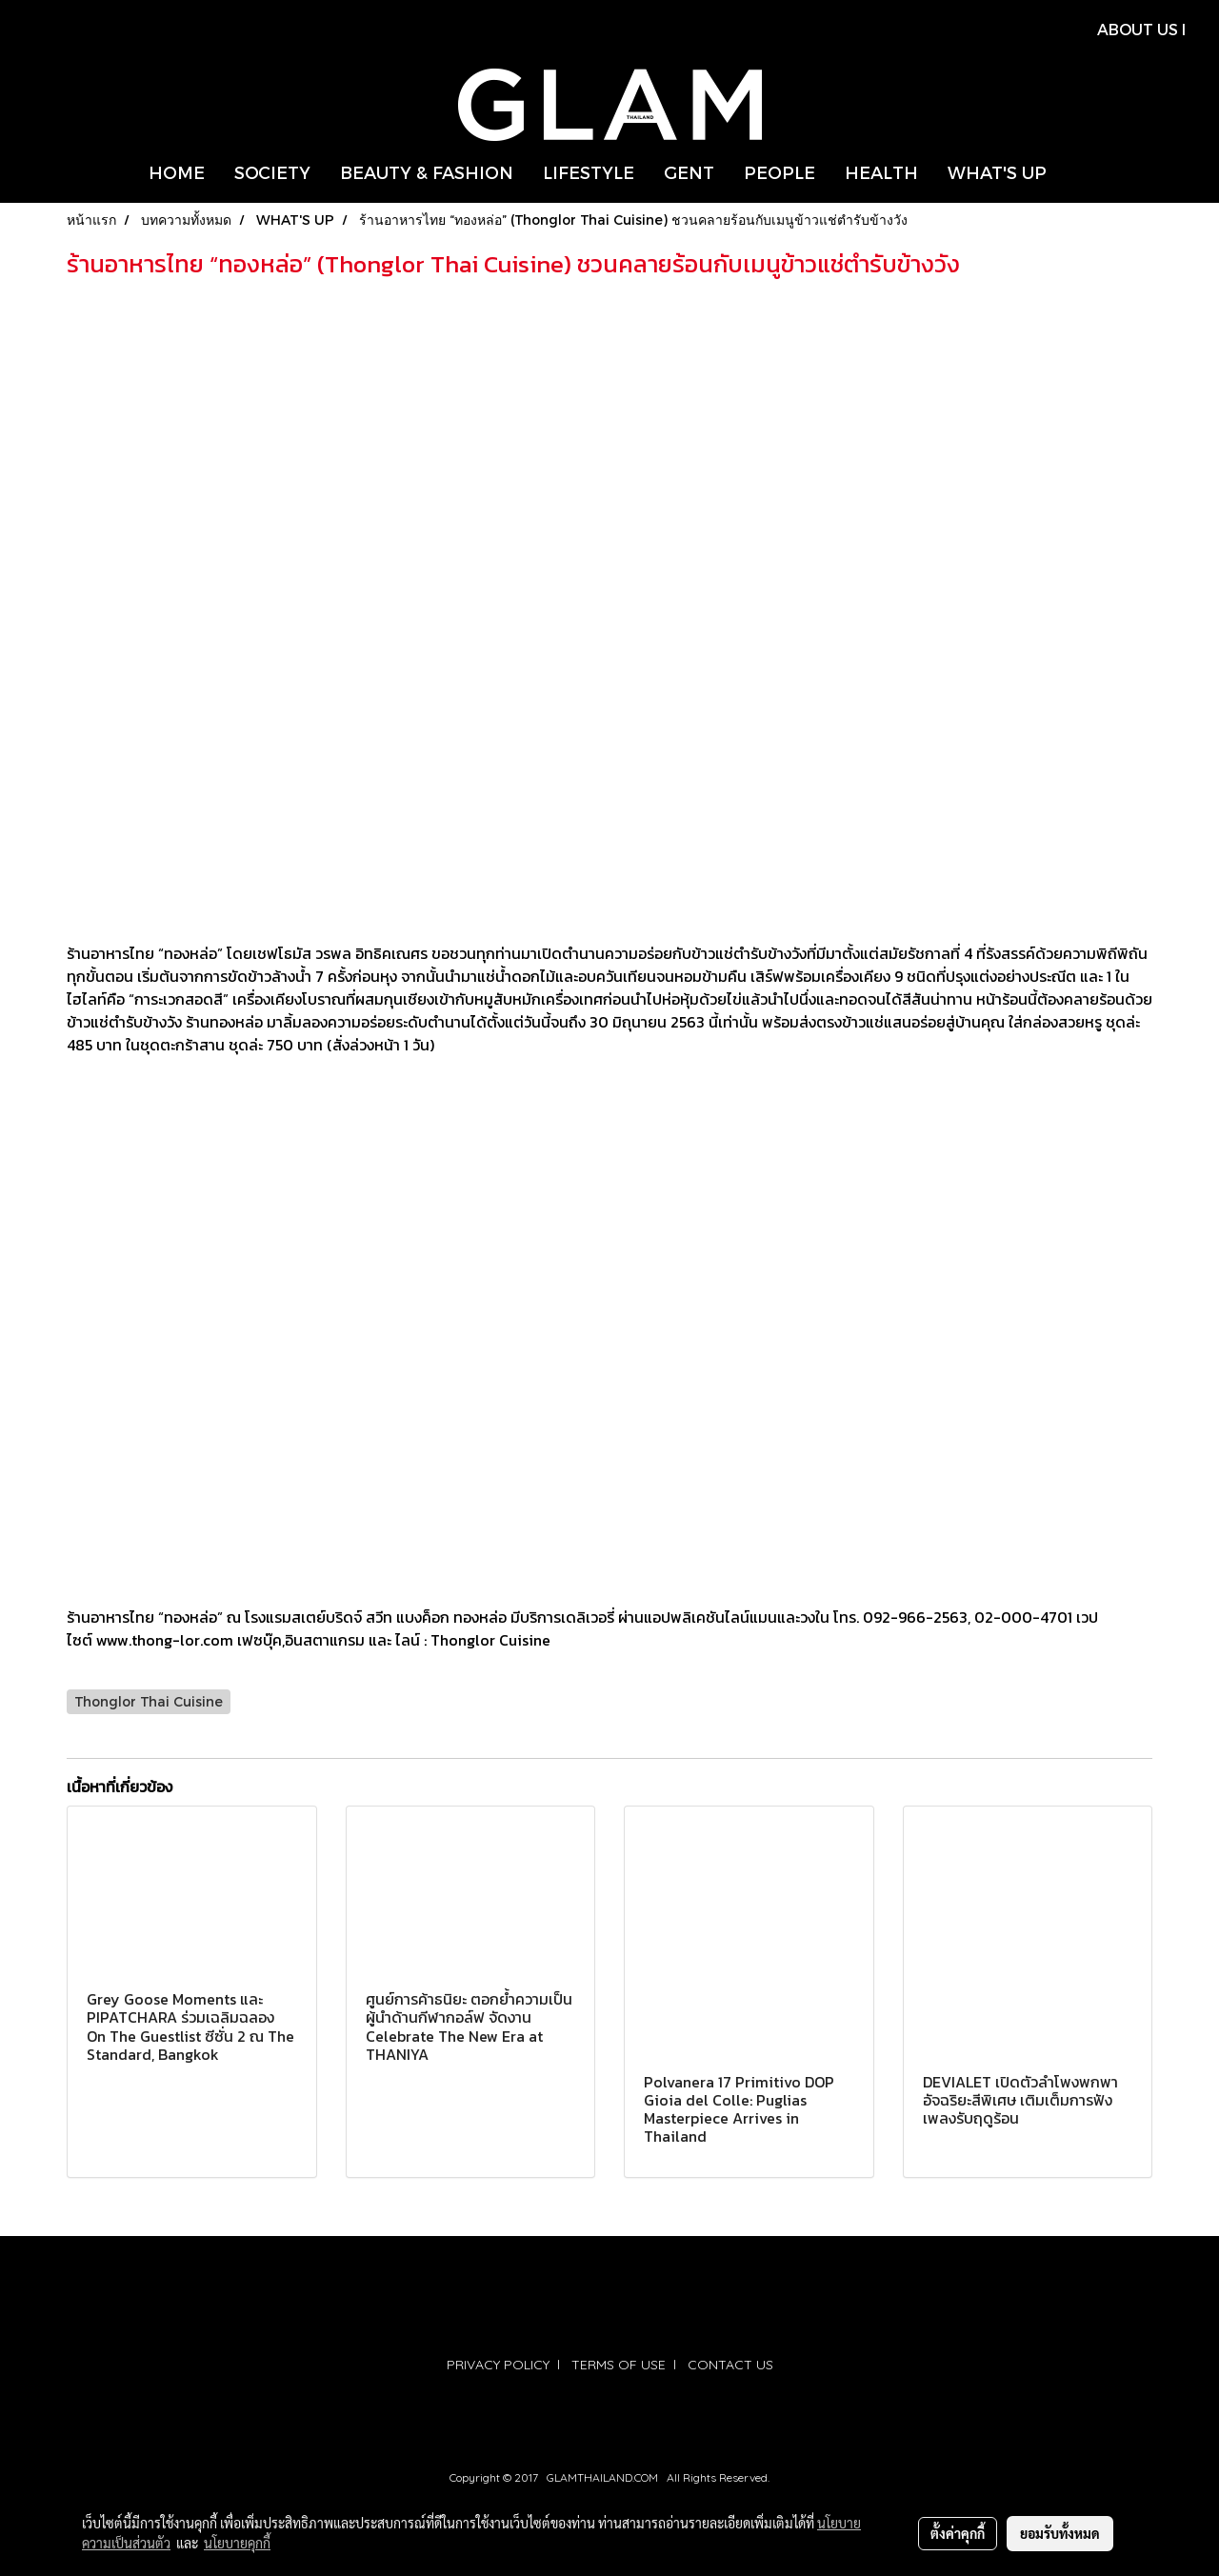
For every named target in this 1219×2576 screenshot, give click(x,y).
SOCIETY (272, 172)
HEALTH (881, 172)
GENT (689, 172)
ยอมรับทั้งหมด (1060, 2533)
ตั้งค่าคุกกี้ (957, 2533)
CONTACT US (730, 2364)
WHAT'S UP (997, 172)
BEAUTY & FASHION (426, 172)
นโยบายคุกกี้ (237, 2542)
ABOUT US (1137, 29)
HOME (177, 172)
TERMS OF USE (618, 2364)
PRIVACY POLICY (498, 2364)
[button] (1078, 172)
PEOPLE (779, 172)
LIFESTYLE (588, 172)
